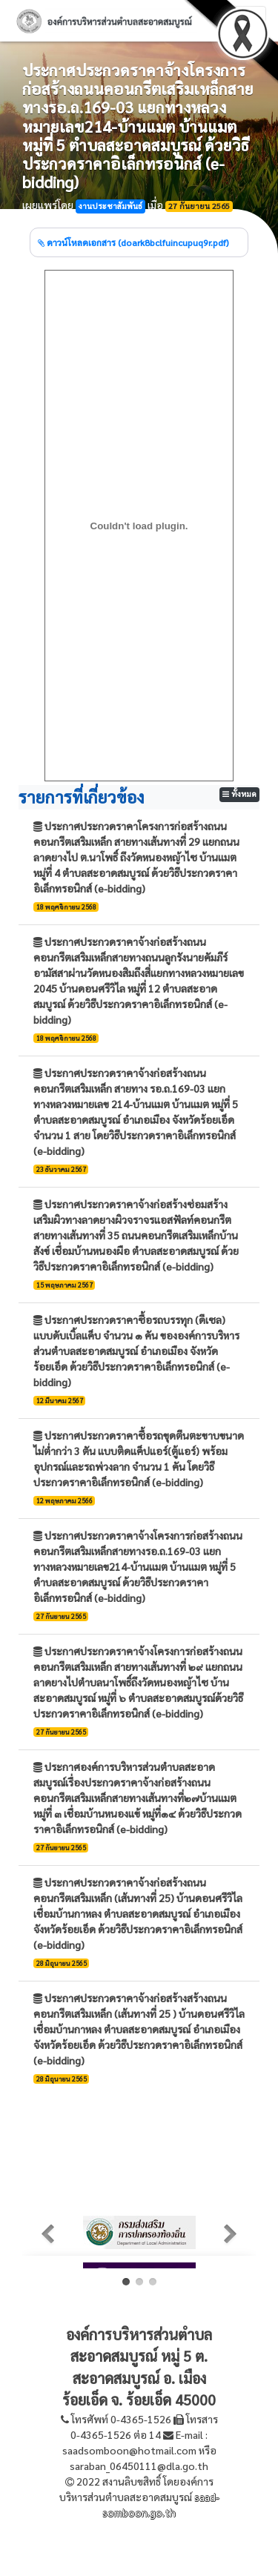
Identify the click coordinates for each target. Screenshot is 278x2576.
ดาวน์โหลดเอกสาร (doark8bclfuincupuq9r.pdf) (133, 242)
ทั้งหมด (239, 794)
